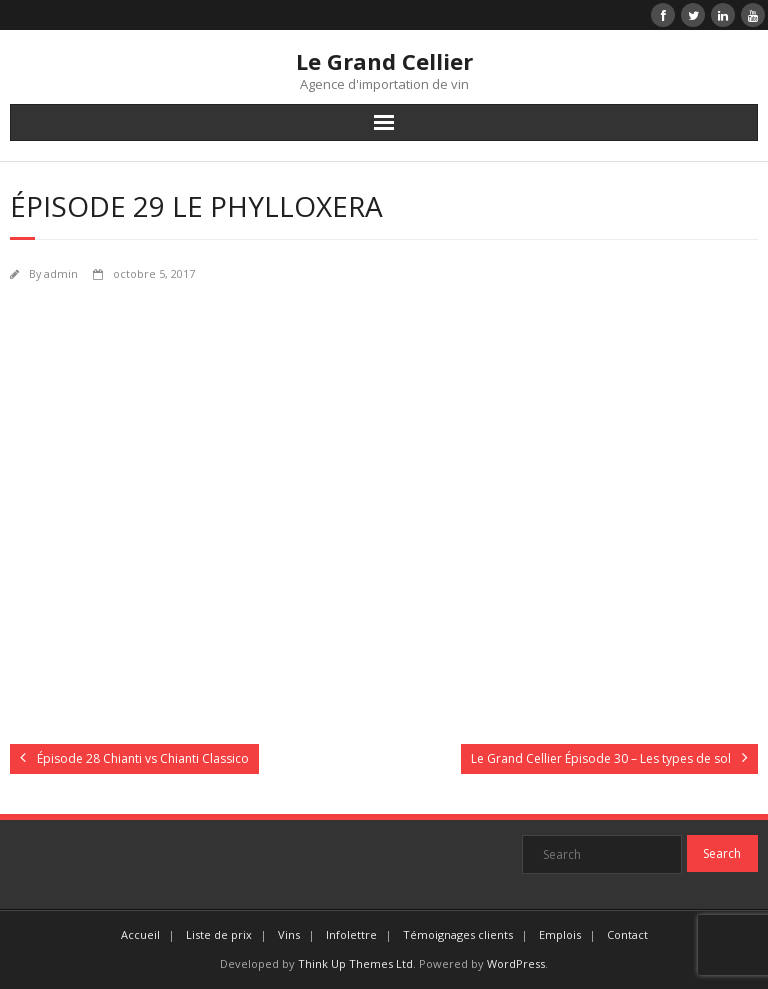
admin (61, 273)
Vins (289, 934)
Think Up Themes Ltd (355, 963)
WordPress (516, 963)
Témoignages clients (458, 934)
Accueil (140, 934)
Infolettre (351, 934)
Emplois (560, 934)
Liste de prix (219, 934)
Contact (627, 934)
